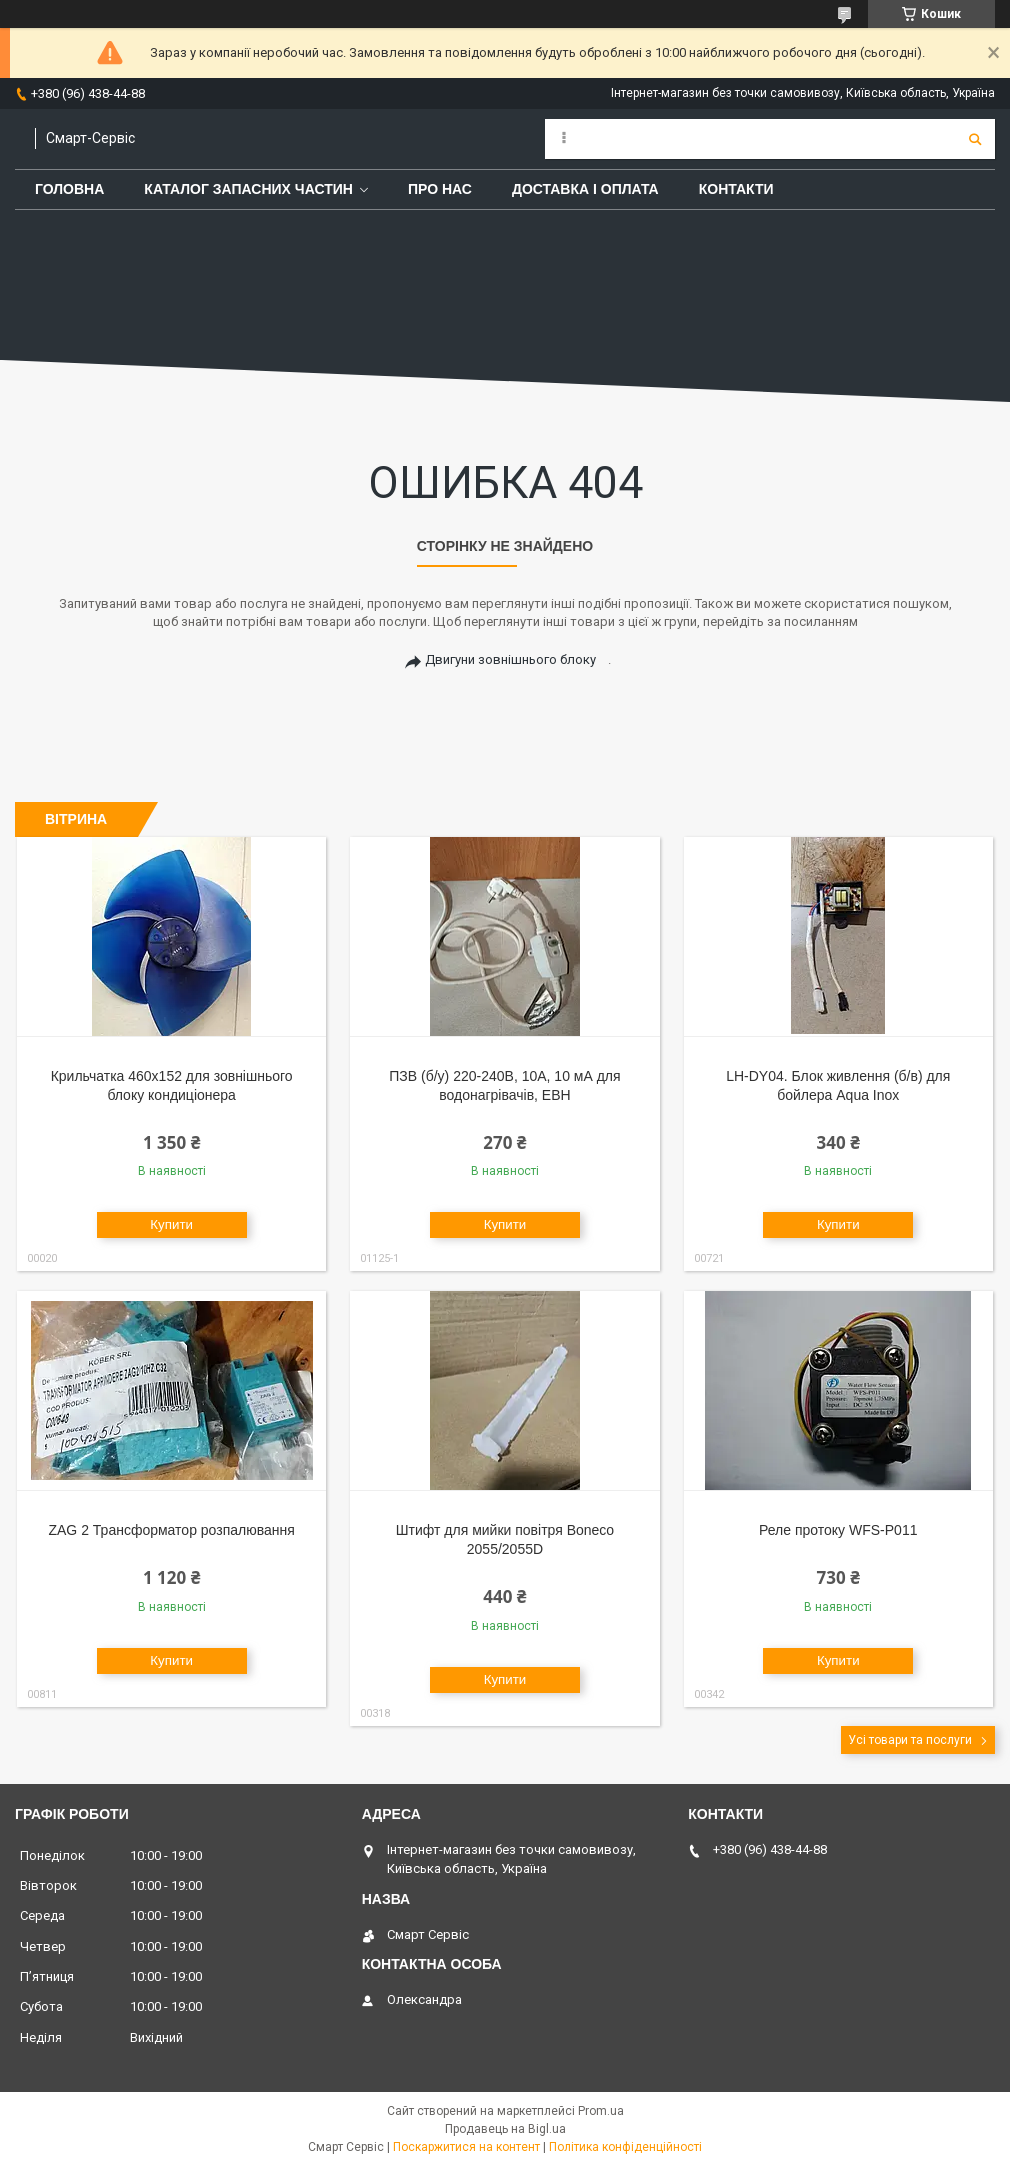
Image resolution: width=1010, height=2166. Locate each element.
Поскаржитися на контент (466, 2147)
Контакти (736, 189)
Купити (171, 1224)
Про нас (440, 189)
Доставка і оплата (585, 189)
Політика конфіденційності (625, 2147)
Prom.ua (601, 2111)
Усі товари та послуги (910, 1740)
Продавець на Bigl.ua (505, 2129)
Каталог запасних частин (248, 189)
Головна (69, 189)
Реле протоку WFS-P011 (838, 1530)
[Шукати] (975, 139)
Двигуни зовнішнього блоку (510, 659)
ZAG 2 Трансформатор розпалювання (171, 1530)
